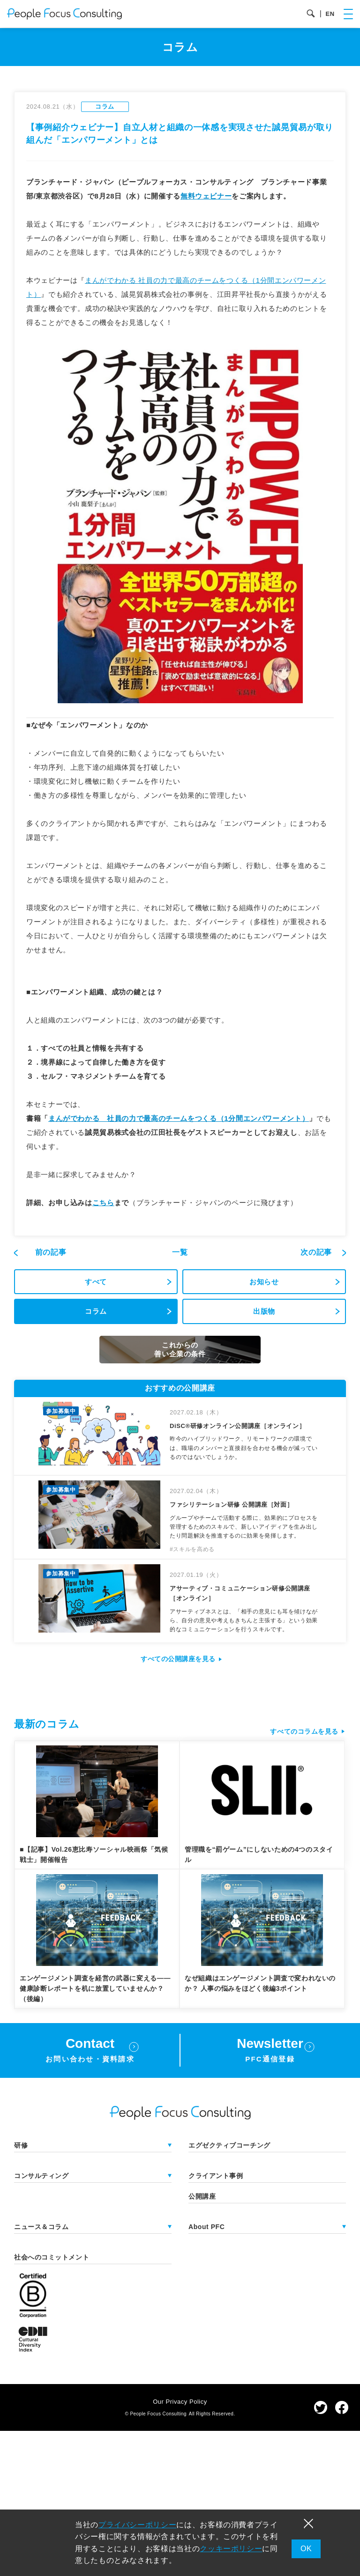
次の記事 (317, 1252)
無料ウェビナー (206, 196)
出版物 (264, 1311)
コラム (96, 1311)
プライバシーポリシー (137, 2525)
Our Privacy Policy (180, 2401)
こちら (103, 1203)
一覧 (180, 1252)
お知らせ (264, 1282)
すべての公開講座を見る (178, 1659)
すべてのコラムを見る (304, 1731)
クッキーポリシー (231, 2549)
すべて (96, 1282)
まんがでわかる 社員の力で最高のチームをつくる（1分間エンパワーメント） (178, 1118)
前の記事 (51, 1252)
